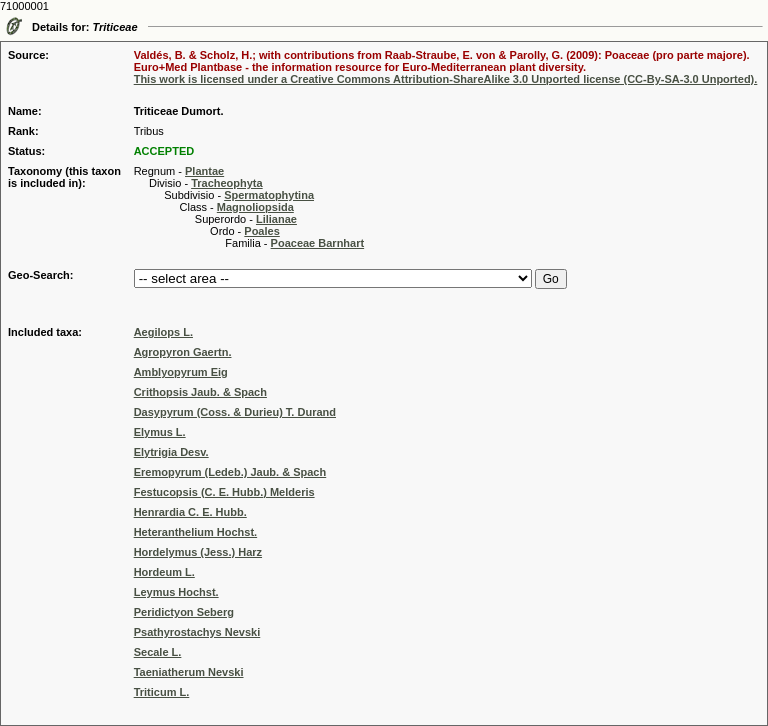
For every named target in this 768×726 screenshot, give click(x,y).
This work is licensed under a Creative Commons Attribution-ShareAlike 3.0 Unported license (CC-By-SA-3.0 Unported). (446, 79)
